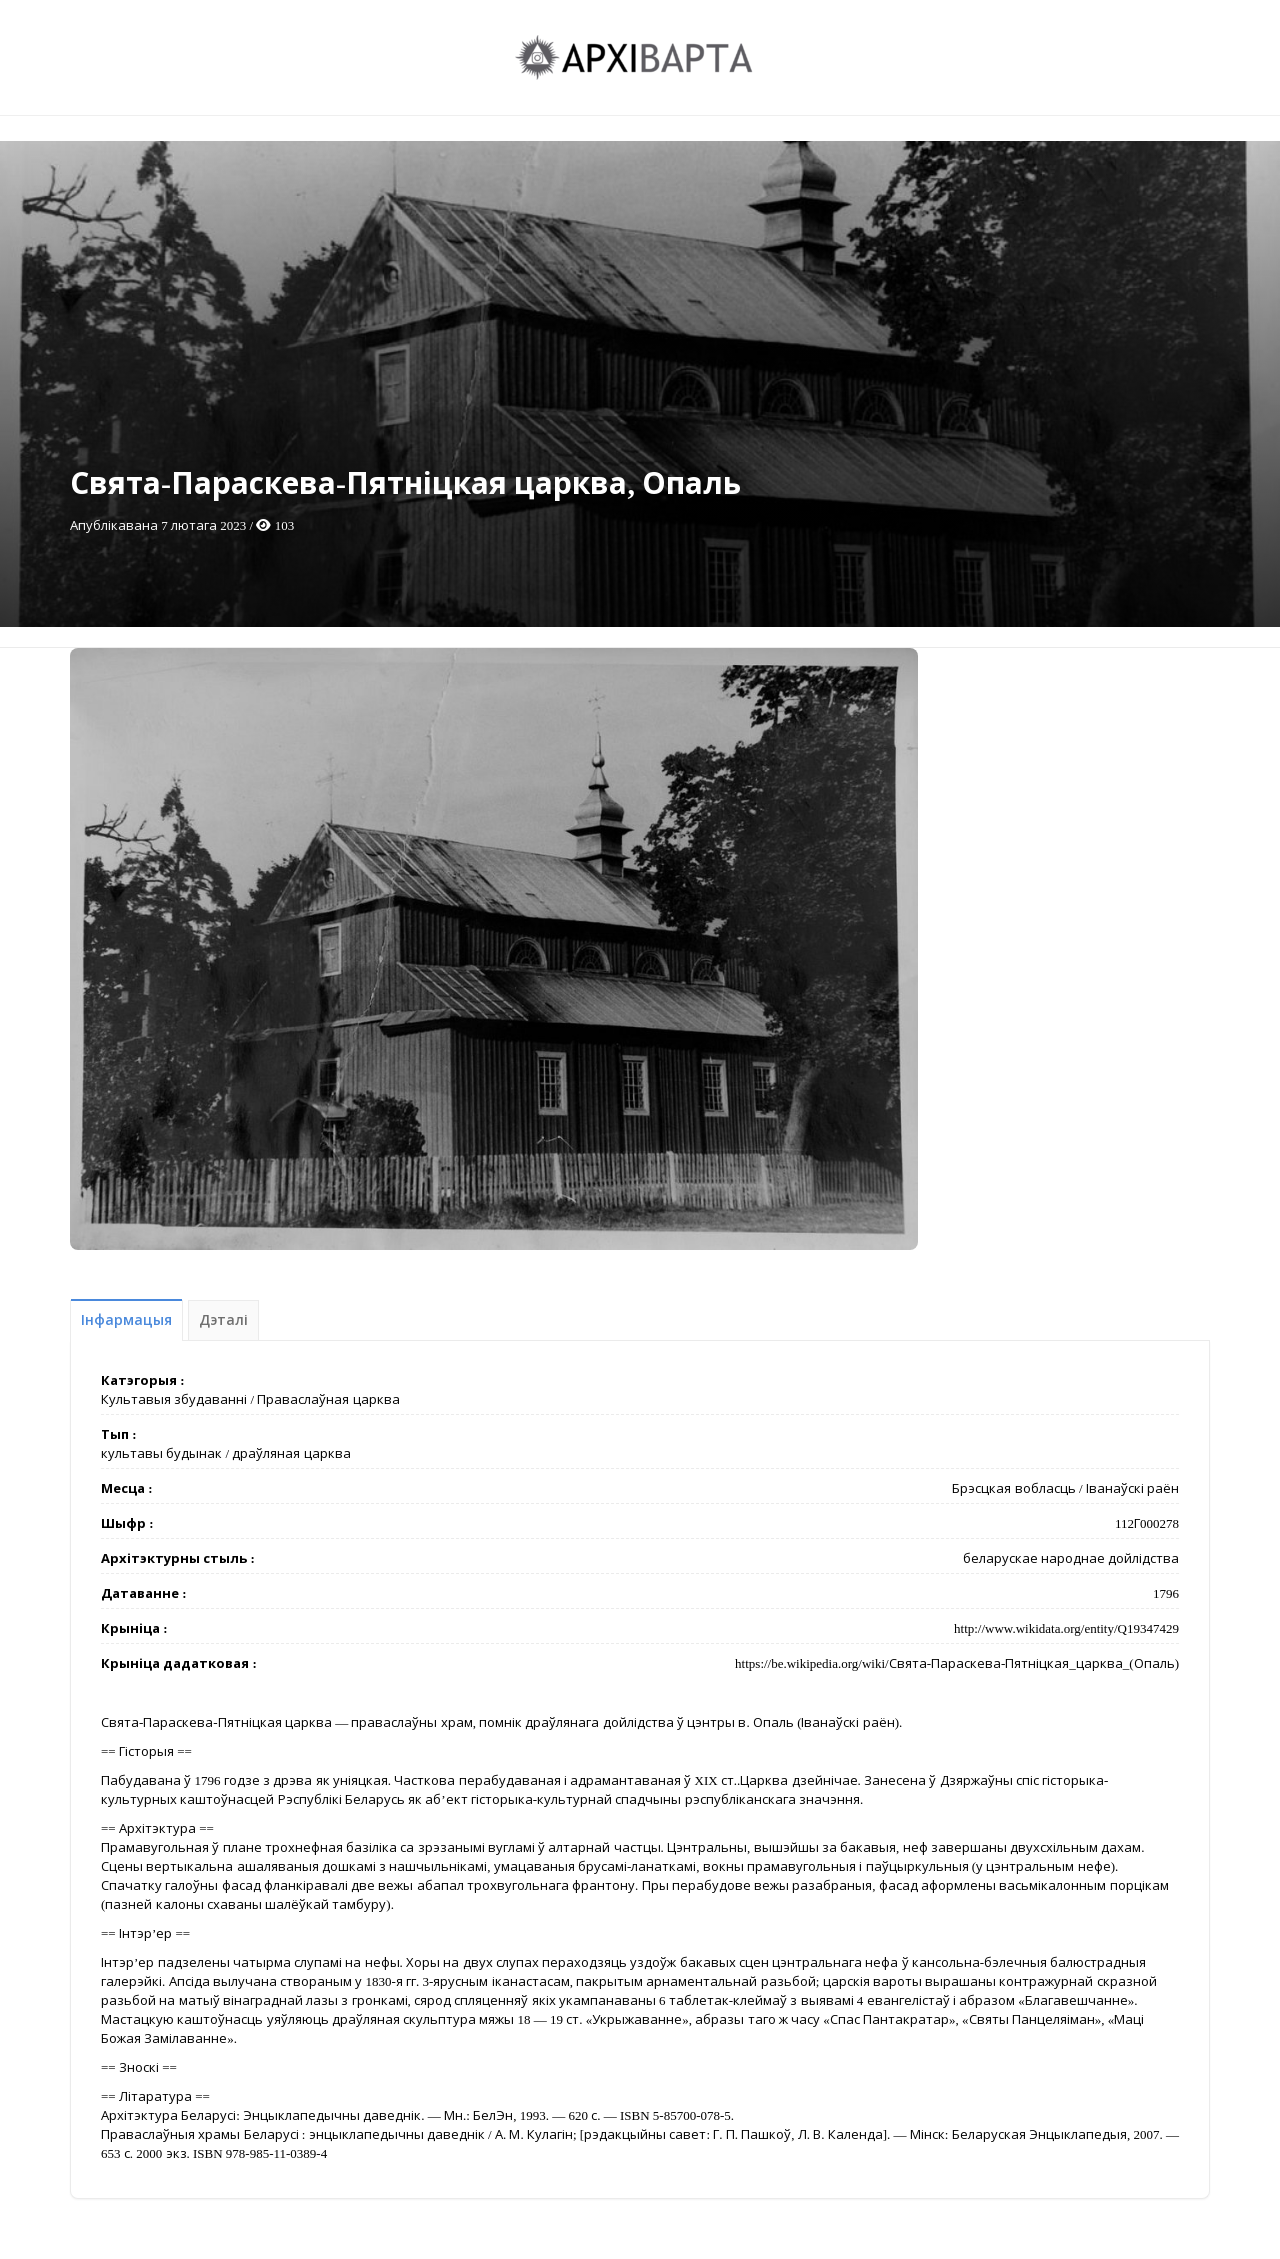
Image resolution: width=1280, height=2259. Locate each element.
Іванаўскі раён (1132, 1488)
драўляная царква (291, 1453)
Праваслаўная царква (328, 1399)
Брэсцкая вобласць (1013, 1488)
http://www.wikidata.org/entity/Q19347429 (1066, 1628)
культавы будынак (161, 1453)
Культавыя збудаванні (174, 1399)
